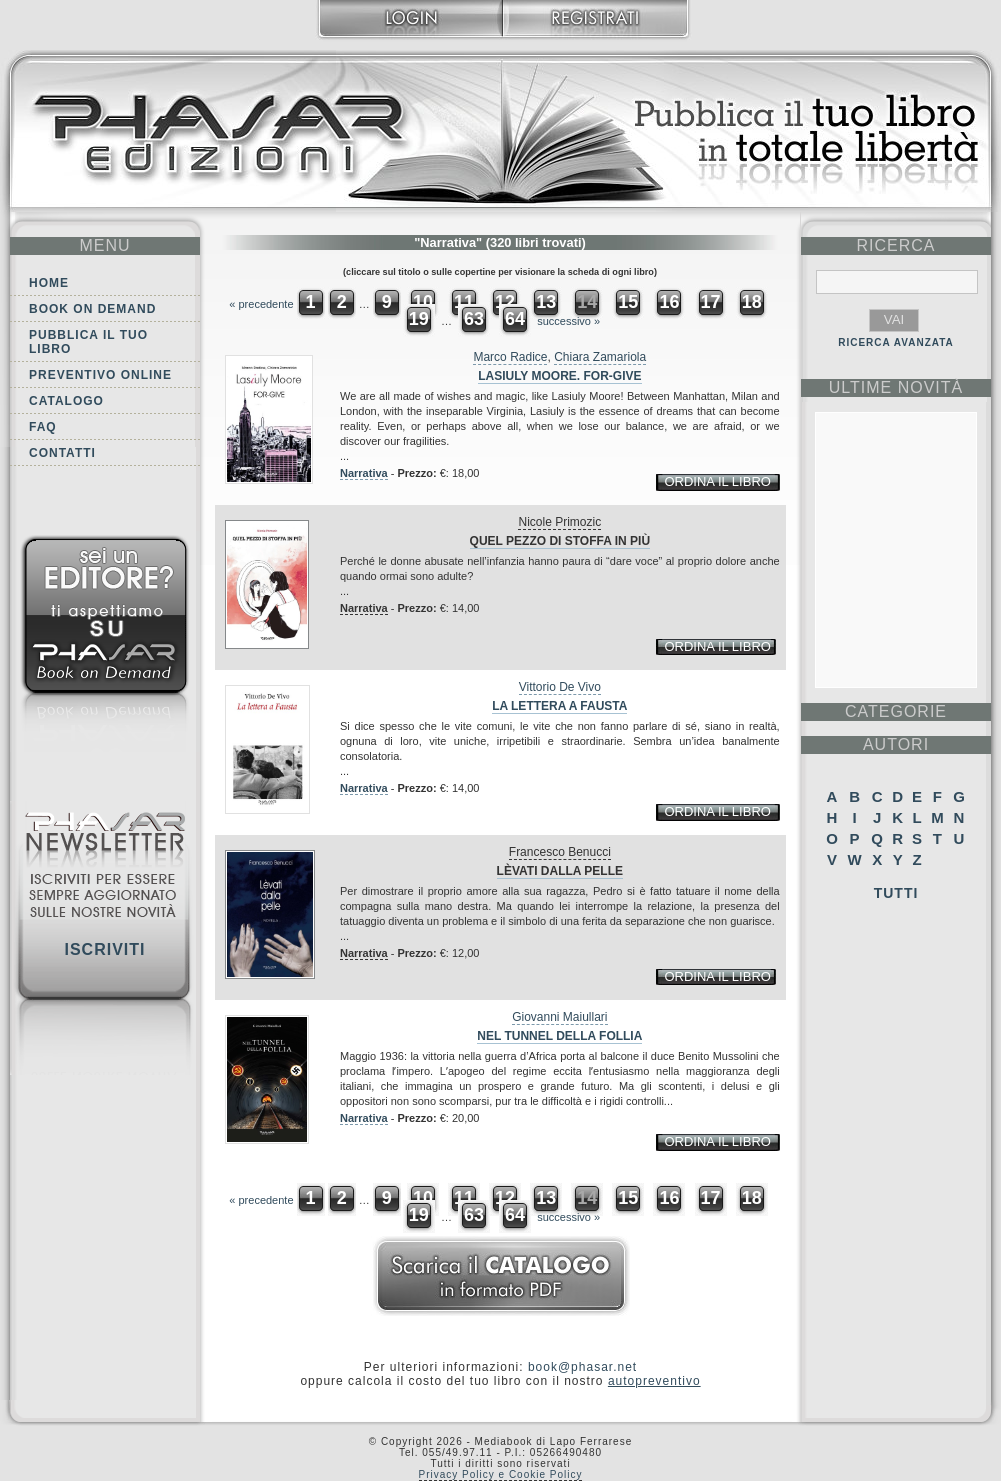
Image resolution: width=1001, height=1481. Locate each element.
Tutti (896, 893)
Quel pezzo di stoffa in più (560, 541)
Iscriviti (104, 949)
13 (546, 302)
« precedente (261, 304)
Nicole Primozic (559, 522)
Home (49, 283)
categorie (896, 711)
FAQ (43, 427)
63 (474, 319)
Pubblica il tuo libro (88, 342)
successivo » (568, 321)
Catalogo (66, 401)
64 (515, 319)
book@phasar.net (582, 1367)
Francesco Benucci (560, 852)
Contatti (62, 453)
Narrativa (364, 473)
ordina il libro (717, 481)
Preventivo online (100, 375)
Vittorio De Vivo (560, 687)
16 (669, 302)
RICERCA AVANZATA (896, 342)
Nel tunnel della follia (559, 1036)
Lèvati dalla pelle (560, 871)
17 (711, 302)
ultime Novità (896, 387)
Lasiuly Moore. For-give (559, 376)
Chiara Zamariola (600, 357)
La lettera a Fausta (559, 706)
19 (419, 319)
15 (628, 302)
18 (752, 302)
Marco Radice (510, 357)
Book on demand (92, 309)
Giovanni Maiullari (559, 1017)
